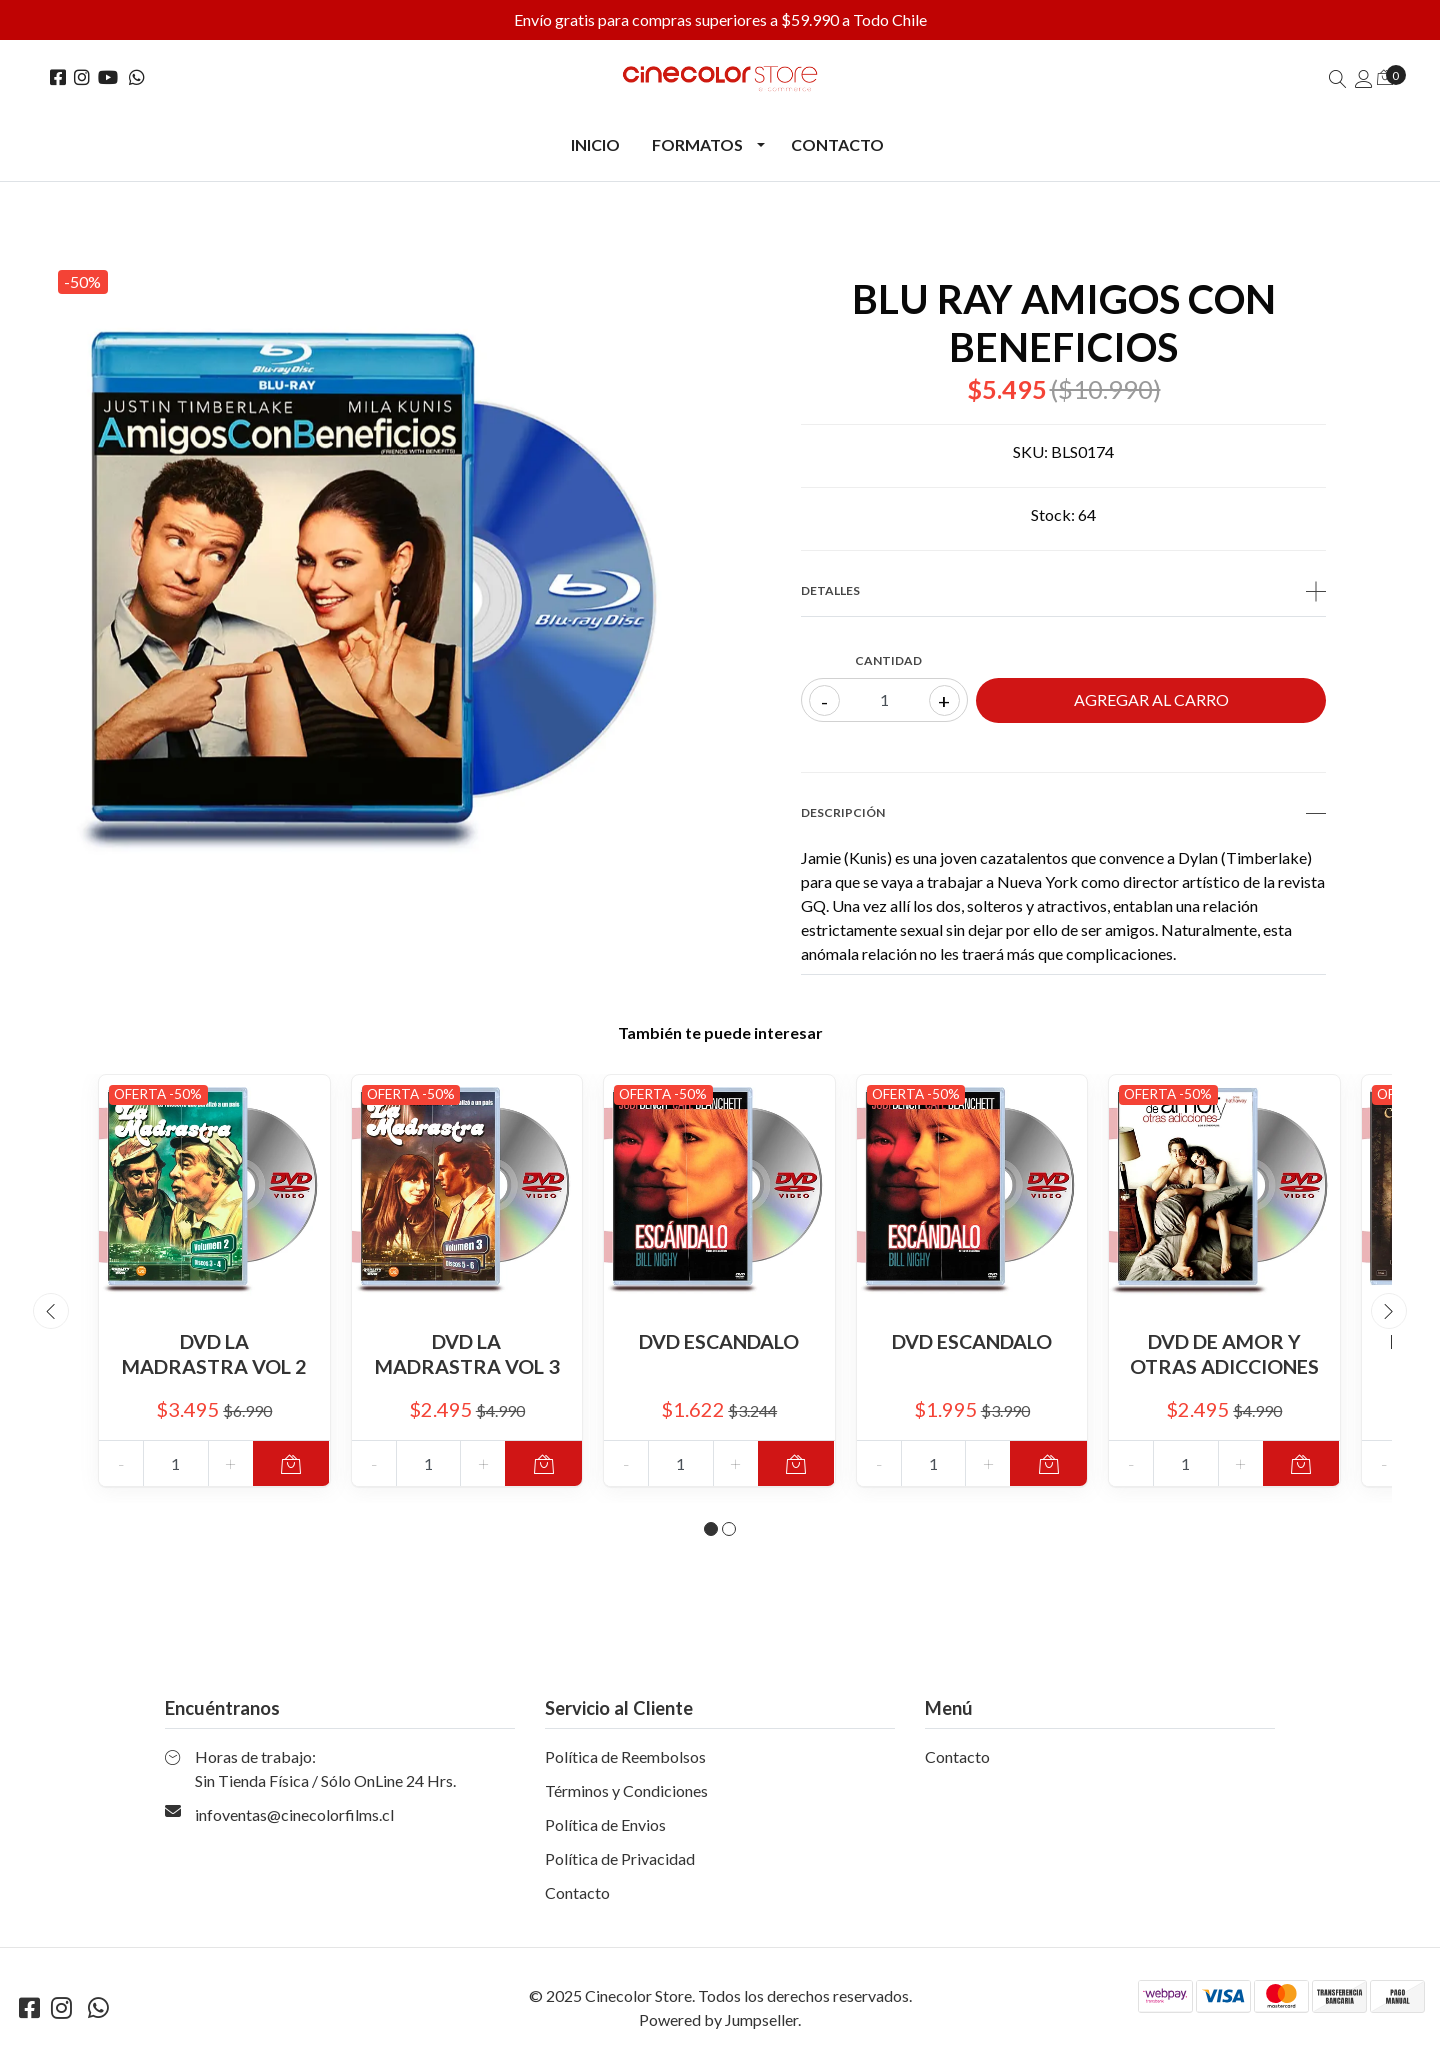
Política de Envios (605, 1831)
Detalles (1064, 591)
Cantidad (888, 660)
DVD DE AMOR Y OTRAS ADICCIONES (1224, 1353)
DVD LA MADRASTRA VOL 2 (214, 1353)
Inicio (595, 144)
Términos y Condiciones (626, 1797)
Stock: (1053, 514)
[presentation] (51, 1315)
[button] (711, 1536)
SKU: (1030, 451)
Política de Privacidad (620, 1865)
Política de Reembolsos (625, 1763)
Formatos (697, 144)
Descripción (1064, 813)
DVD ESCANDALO (719, 1341)
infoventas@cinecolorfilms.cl (294, 1821)
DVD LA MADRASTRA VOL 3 (466, 1353)
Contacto (837, 144)
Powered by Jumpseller (718, 2026)
